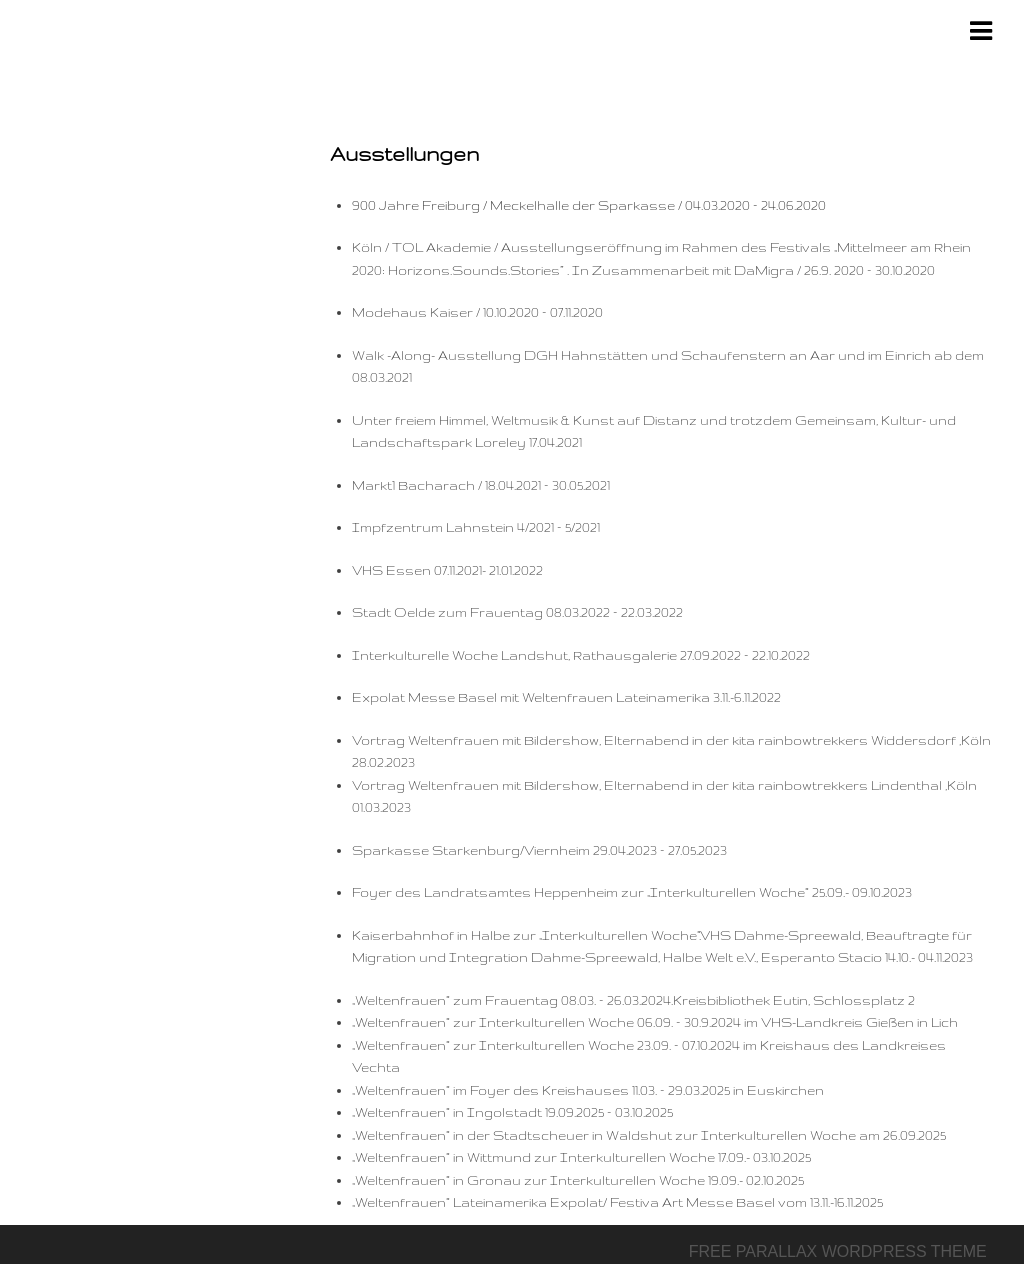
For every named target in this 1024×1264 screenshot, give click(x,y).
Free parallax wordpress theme (838, 1251)
